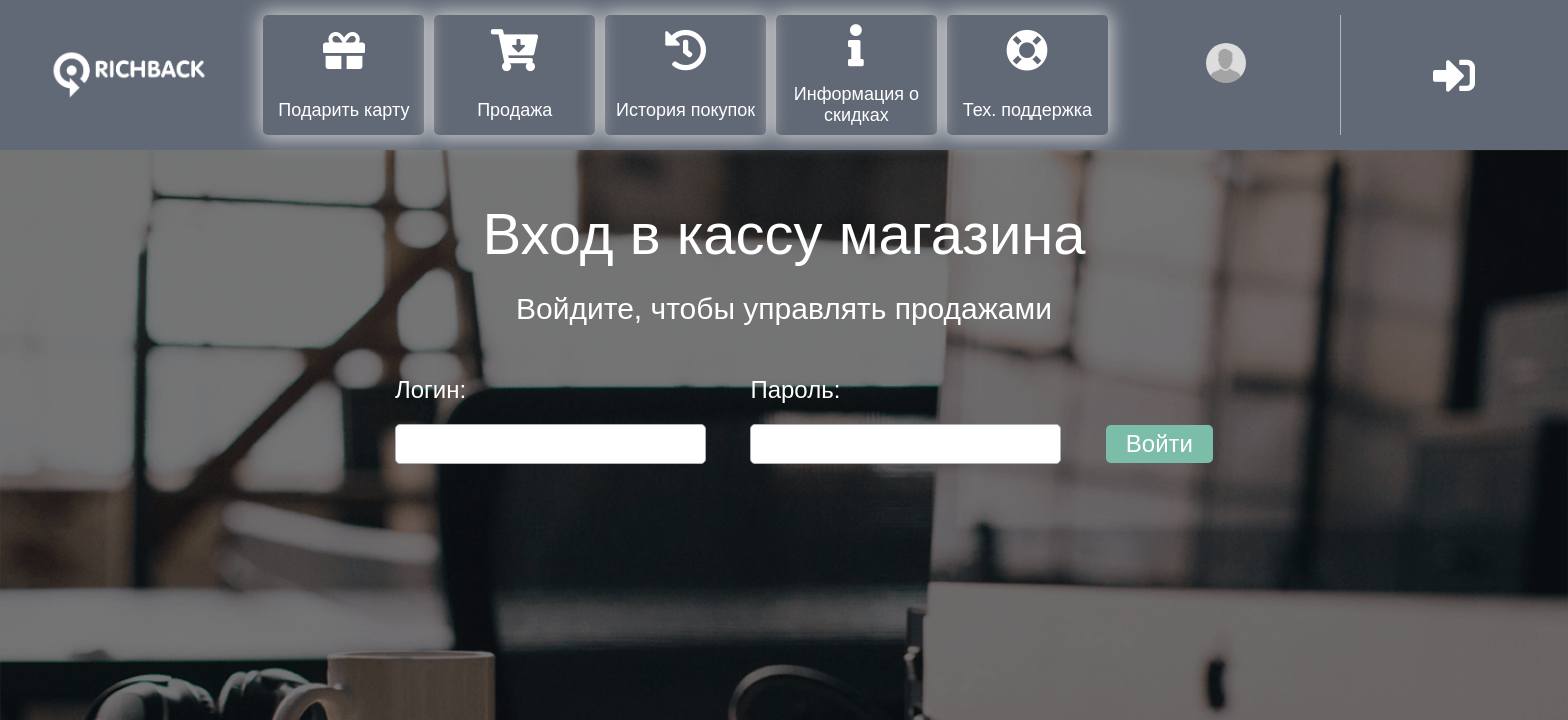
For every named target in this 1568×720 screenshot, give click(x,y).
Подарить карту (343, 74)
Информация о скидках (856, 74)
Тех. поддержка (1027, 74)
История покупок (685, 74)
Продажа (514, 74)
